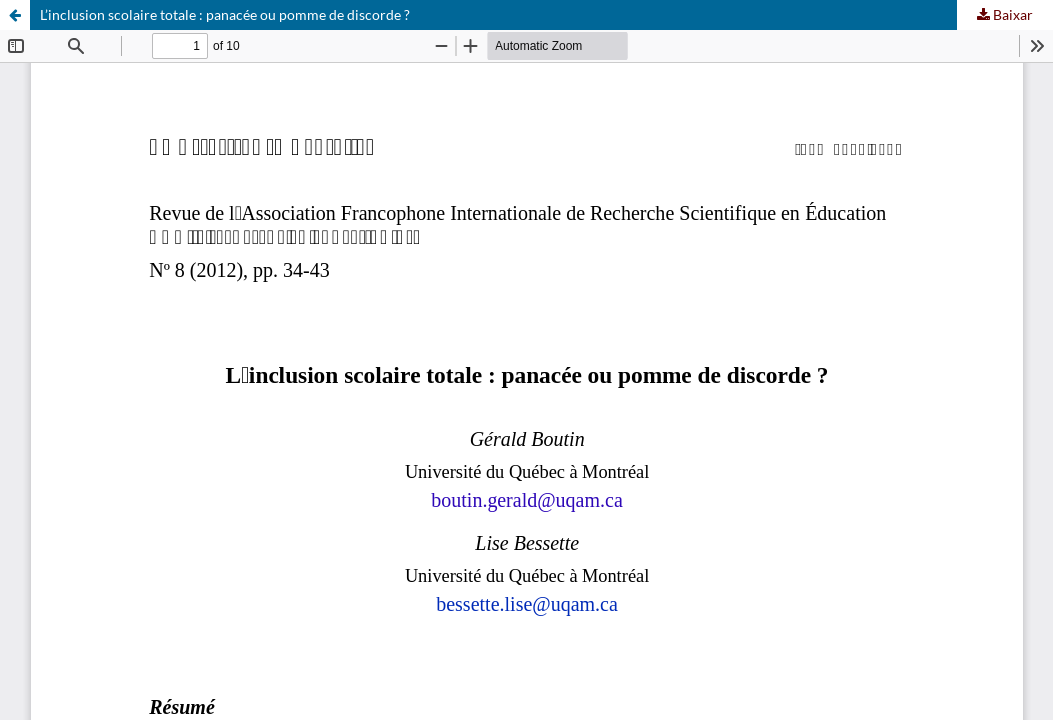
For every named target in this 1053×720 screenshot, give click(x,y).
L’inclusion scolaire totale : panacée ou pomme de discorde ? (225, 14)
